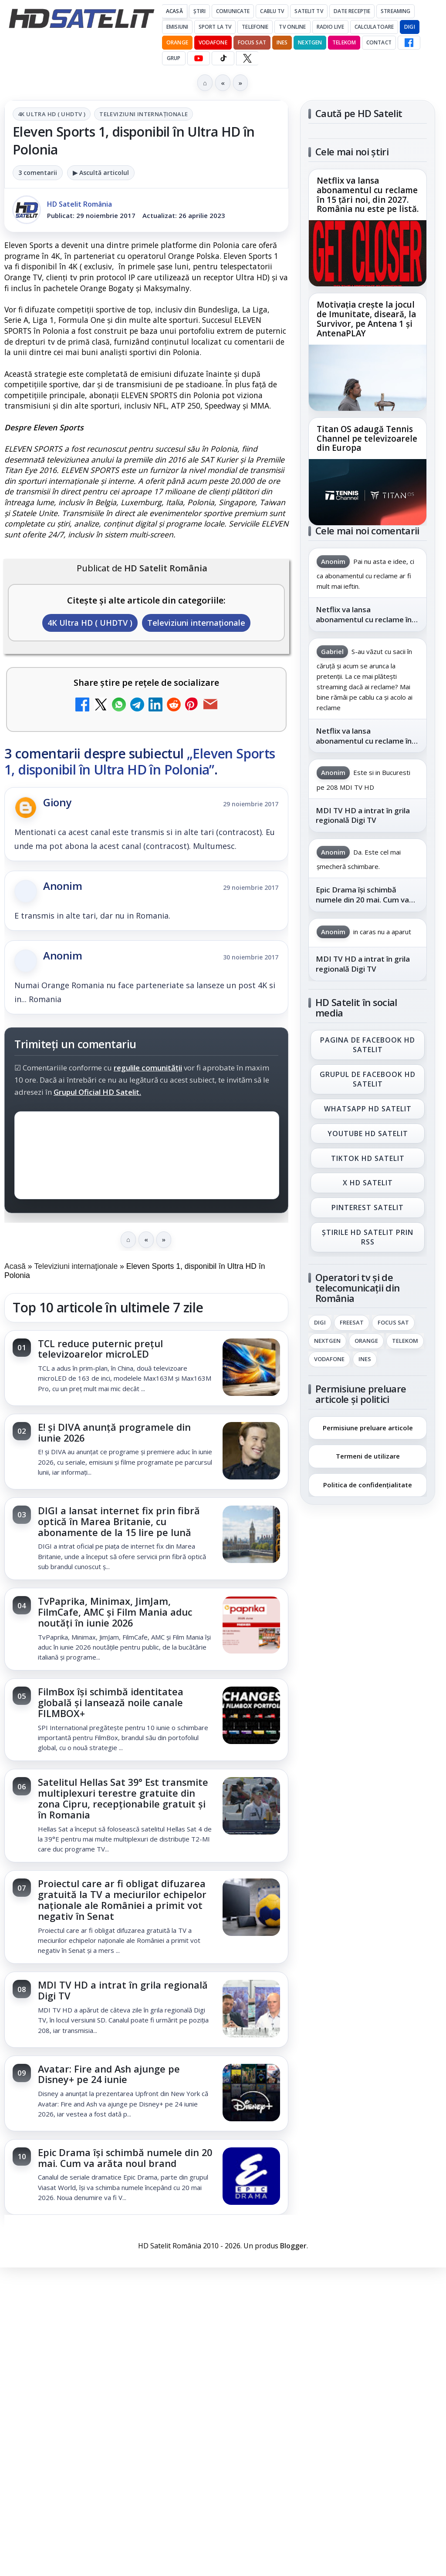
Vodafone (213, 42)
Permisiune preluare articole (368, 1427)
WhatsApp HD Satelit (368, 1109)
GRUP (173, 58)
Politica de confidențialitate (367, 1484)
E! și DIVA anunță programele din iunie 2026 (114, 1432)
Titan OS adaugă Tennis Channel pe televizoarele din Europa (367, 438)
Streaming (395, 11)
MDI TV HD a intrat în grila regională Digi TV (123, 1990)
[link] (146, 1368)
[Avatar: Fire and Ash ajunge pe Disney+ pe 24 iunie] (251, 2093)
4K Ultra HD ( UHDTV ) (51, 114)
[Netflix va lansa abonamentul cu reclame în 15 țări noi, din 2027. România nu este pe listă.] (367, 253)
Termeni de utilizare (368, 1456)
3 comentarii (37, 172)
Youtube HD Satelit (368, 1133)
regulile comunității (148, 1068)
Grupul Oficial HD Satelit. (97, 1092)
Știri (199, 11)
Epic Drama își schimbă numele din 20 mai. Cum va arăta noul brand (125, 2158)
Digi (320, 1323)
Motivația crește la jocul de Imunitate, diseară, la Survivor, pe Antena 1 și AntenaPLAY (366, 319)
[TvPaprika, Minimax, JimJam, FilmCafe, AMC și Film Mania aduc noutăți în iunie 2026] (251, 1625)
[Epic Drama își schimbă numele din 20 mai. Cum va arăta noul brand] (251, 2177)
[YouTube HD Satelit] (198, 58)
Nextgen (310, 42)
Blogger (293, 2246)
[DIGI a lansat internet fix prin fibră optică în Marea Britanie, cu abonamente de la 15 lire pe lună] (251, 1535)
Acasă (174, 11)
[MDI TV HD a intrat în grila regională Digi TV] (251, 2009)
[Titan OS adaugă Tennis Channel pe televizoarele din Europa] (367, 492)
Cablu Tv (272, 11)
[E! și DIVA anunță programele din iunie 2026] (251, 1451)
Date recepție (352, 11)
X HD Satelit (368, 1182)
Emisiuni (177, 26)
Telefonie (255, 26)
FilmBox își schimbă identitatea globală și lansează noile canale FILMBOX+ (110, 1702)
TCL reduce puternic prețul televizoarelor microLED (100, 1349)
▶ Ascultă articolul (101, 172)
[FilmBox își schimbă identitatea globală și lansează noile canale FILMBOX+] (251, 1716)
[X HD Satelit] (247, 58)
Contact (379, 42)
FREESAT (352, 1323)
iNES (282, 42)
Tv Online (292, 26)
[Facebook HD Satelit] (409, 43)
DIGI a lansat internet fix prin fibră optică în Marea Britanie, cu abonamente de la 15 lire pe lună (119, 1521)
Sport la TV (215, 26)
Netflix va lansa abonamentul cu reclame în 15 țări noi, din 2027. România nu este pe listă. (368, 195)
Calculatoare (374, 26)
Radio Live (330, 26)
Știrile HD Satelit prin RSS (367, 1236)
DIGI (409, 26)
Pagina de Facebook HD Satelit (367, 1044)
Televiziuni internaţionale (143, 114)
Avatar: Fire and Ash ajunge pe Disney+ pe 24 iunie (109, 2074)
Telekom (344, 42)
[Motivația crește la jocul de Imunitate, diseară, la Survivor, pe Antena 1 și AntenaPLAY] (367, 378)
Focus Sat (252, 42)
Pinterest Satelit (367, 1207)
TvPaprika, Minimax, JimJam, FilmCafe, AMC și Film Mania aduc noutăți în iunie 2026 (115, 1612)
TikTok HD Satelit (368, 1158)
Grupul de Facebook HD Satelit (368, 1078)
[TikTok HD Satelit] (223, 58)
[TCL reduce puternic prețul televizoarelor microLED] (251, 1368)
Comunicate (233, 11)
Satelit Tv (308, 11)
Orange (177, 42)
